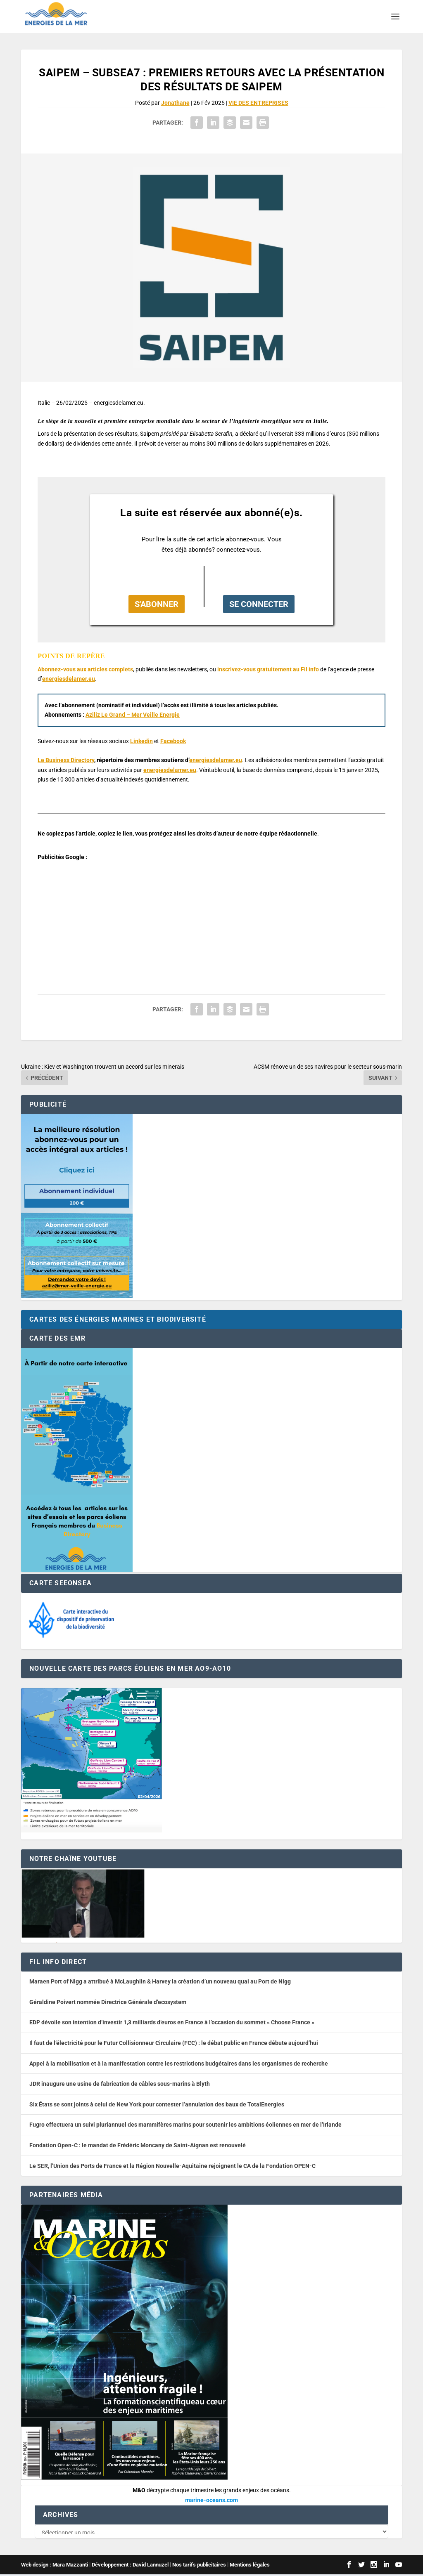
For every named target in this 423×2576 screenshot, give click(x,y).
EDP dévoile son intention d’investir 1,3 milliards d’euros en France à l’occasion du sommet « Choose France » (171, 2022)
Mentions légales (250, 2566)
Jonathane (175, 102)
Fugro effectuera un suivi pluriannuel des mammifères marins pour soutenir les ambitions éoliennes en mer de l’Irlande (185, 2124)
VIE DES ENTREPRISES (258, 102)
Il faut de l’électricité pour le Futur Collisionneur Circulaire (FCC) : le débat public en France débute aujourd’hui (173, 2043)
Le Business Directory (66, 760)
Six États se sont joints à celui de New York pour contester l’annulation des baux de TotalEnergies (156, 2104)
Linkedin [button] (141, 741)
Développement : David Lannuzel (130, 2566)
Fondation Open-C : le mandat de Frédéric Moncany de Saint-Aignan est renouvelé (137, 2145)
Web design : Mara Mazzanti (54, 2566)
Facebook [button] (173, 741)
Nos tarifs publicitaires (199, 2566)
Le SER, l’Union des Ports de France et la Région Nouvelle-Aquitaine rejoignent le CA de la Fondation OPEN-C (172, 2166)
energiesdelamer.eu (68, 678)
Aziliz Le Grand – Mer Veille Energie (133, 714)
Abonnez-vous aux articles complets (85, 669)
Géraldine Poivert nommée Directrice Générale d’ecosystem (107, 2002)
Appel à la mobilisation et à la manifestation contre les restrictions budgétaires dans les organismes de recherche (178, 2063)
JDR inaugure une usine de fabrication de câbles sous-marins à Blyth (119, 2083)
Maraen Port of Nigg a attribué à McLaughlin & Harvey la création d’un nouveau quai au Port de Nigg (160, 1981)
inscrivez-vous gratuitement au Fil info (268, 669)
